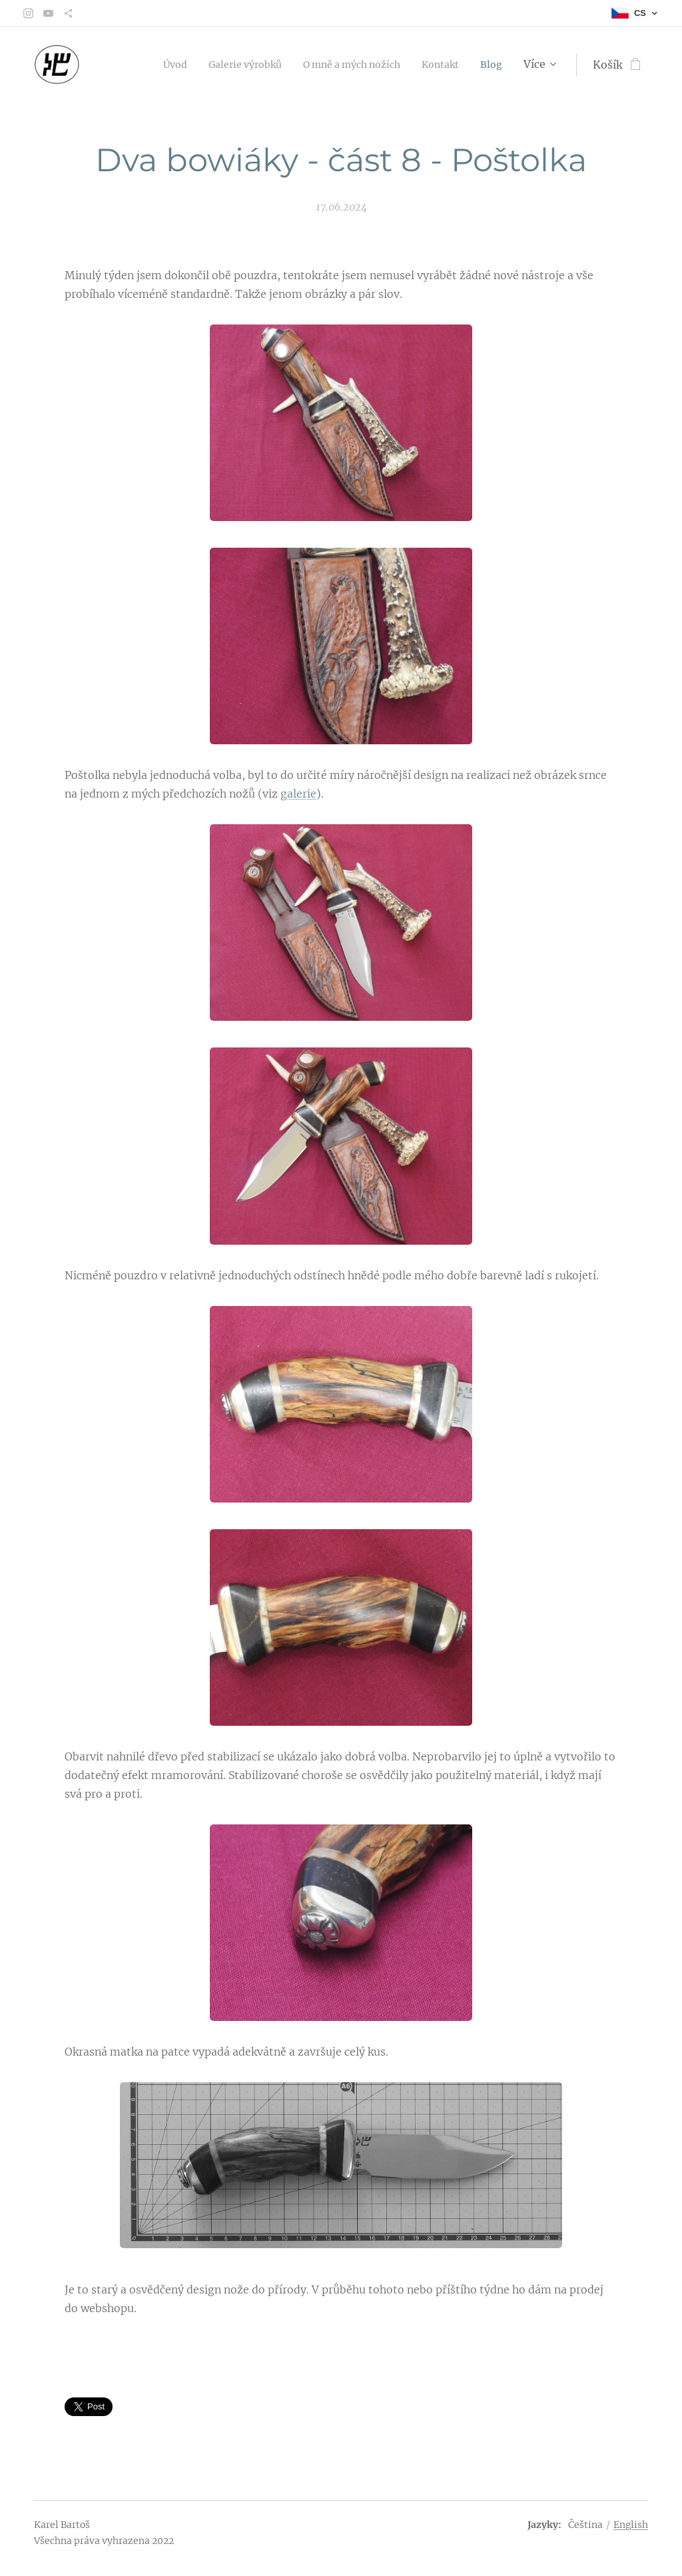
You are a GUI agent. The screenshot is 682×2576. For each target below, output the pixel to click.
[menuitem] (142, 64)
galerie (298, 793)
